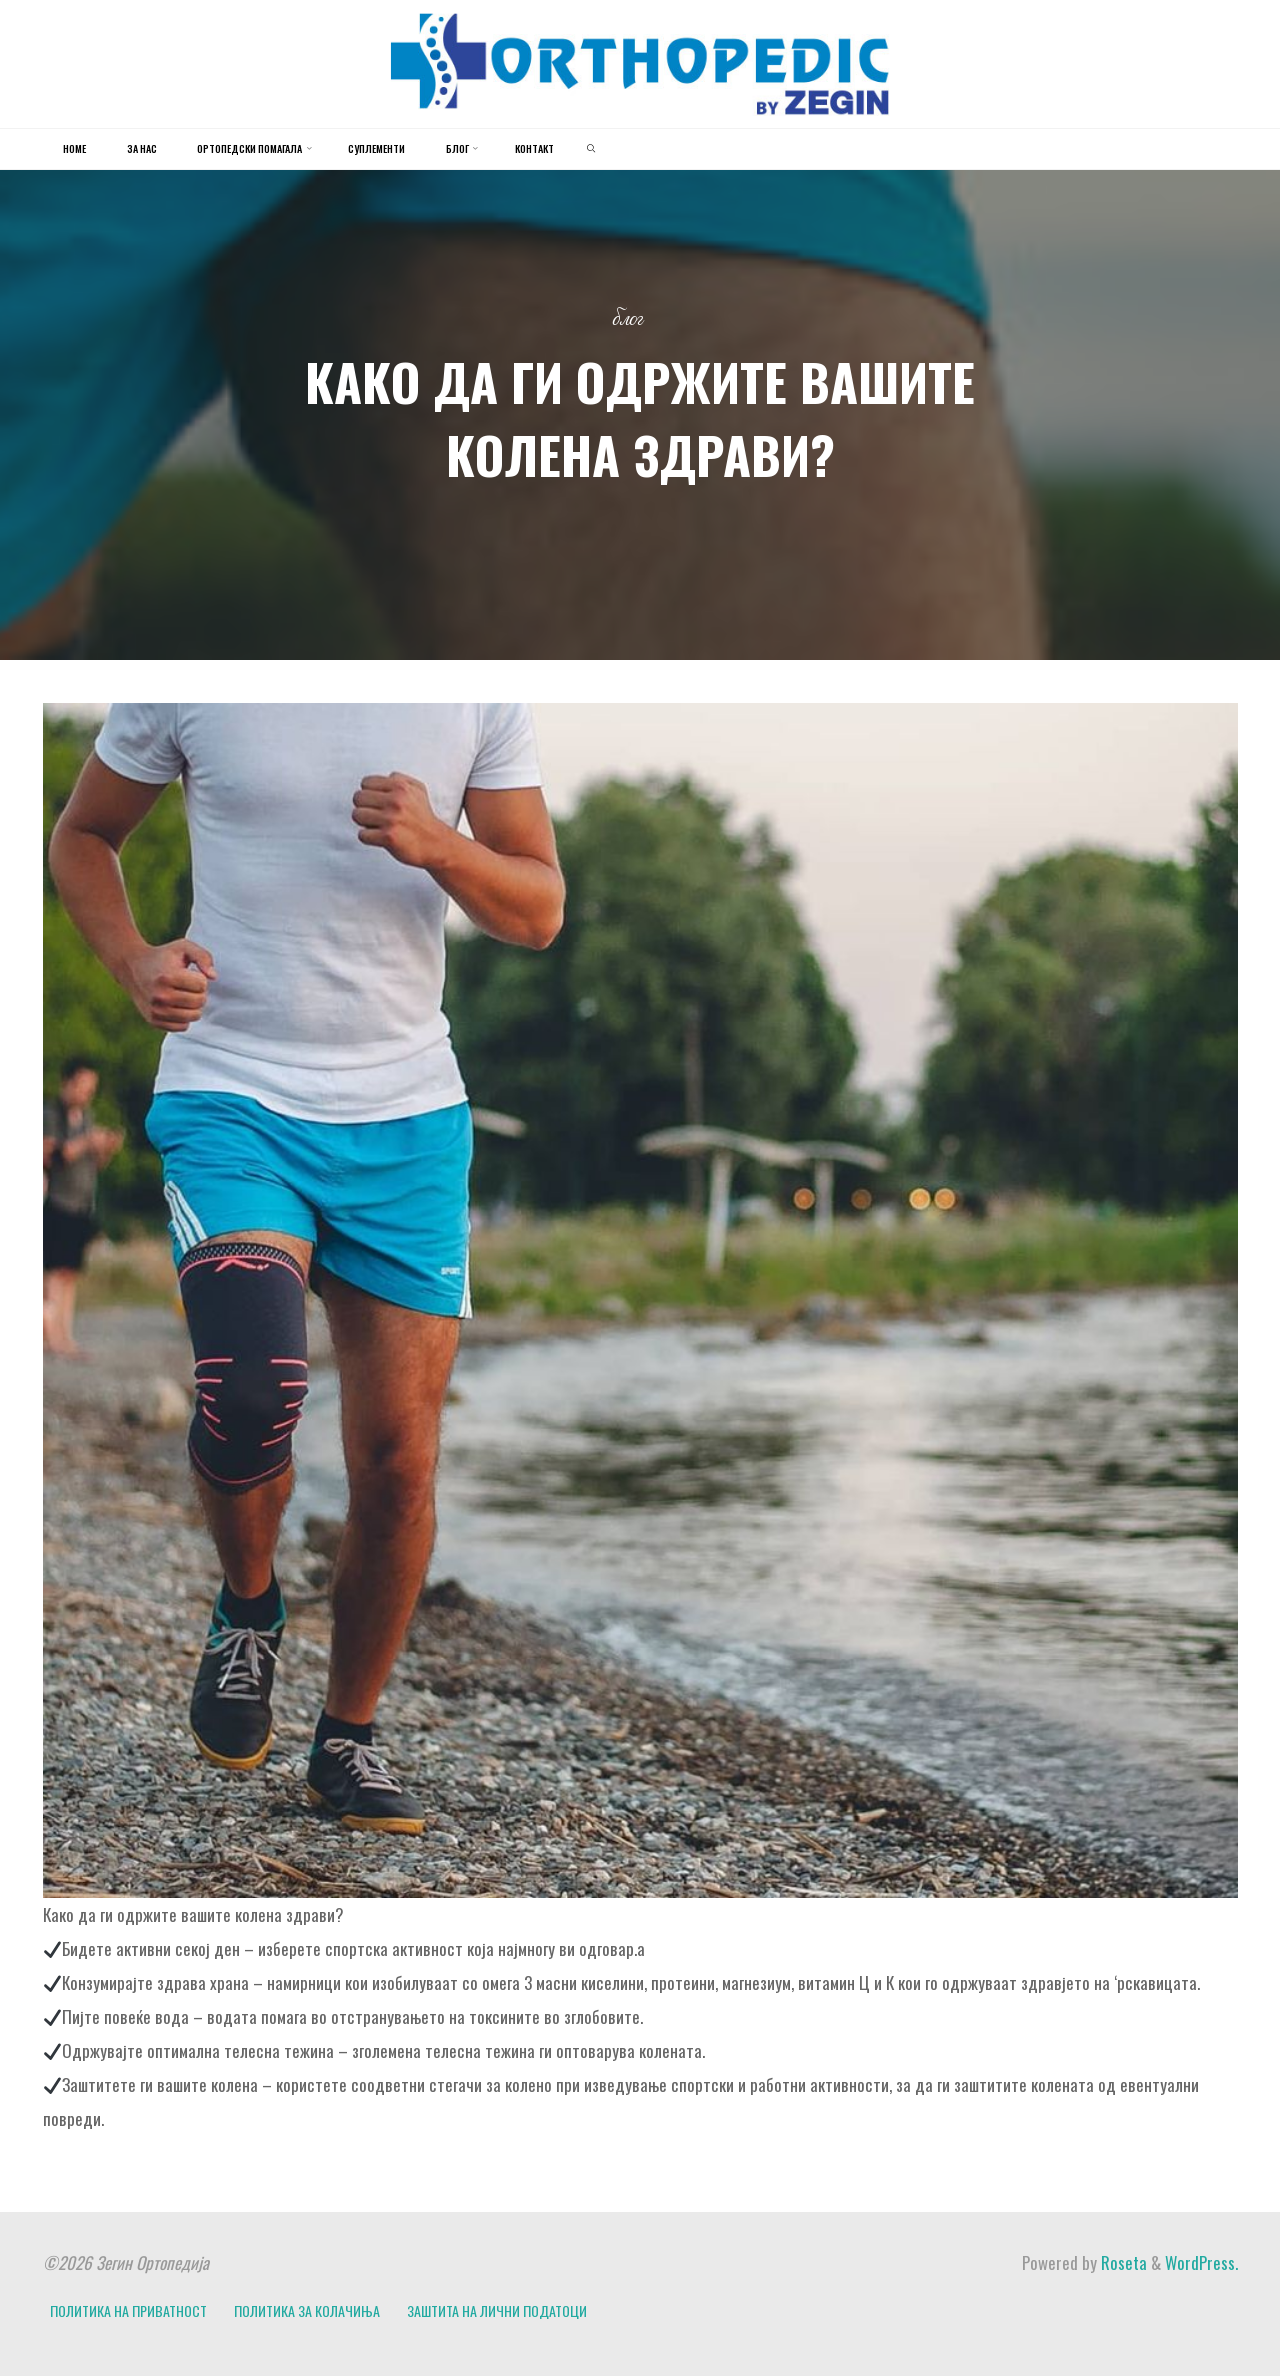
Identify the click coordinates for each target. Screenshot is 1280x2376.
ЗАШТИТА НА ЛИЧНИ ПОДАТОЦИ (497, 2310)
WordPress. (1201, 2262)
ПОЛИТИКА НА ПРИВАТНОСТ (128, 2310)
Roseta (1122, 2262)
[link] (591, 149)
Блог (627, 319)
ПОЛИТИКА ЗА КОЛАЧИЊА (307, 2310)
